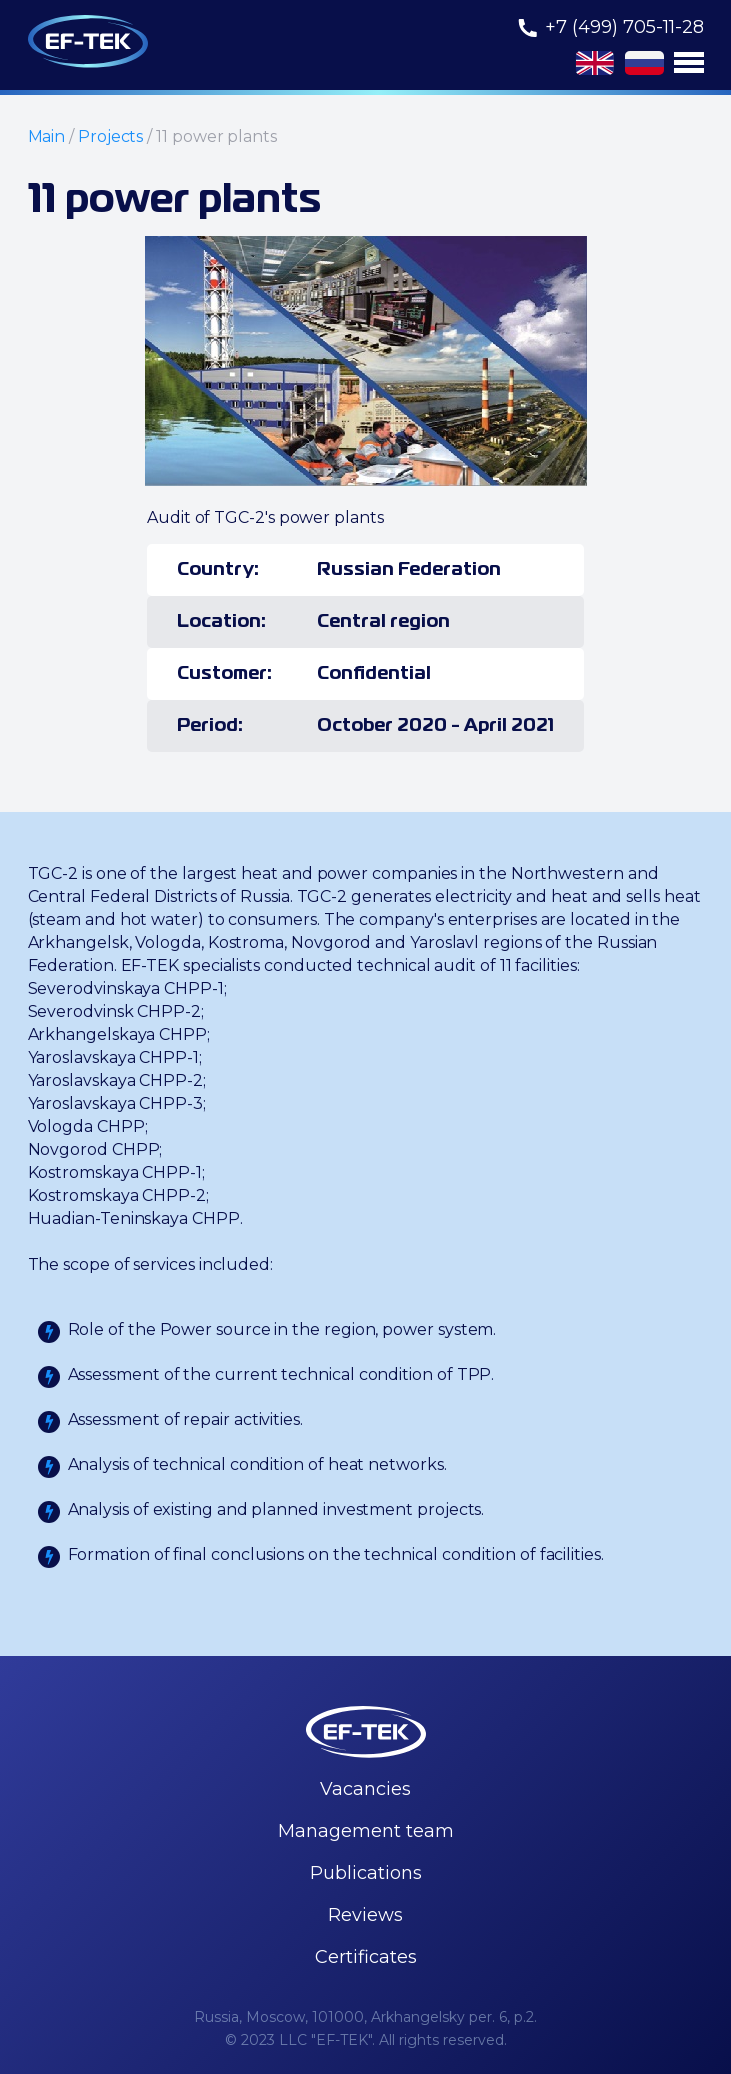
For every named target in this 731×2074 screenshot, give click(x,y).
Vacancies (365, 1789)
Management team (366, 1831)
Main (47, 136)
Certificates (366, 1957)
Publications (366, 1873)
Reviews (365, 1915)
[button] (689, 62)
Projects (110, 136)
